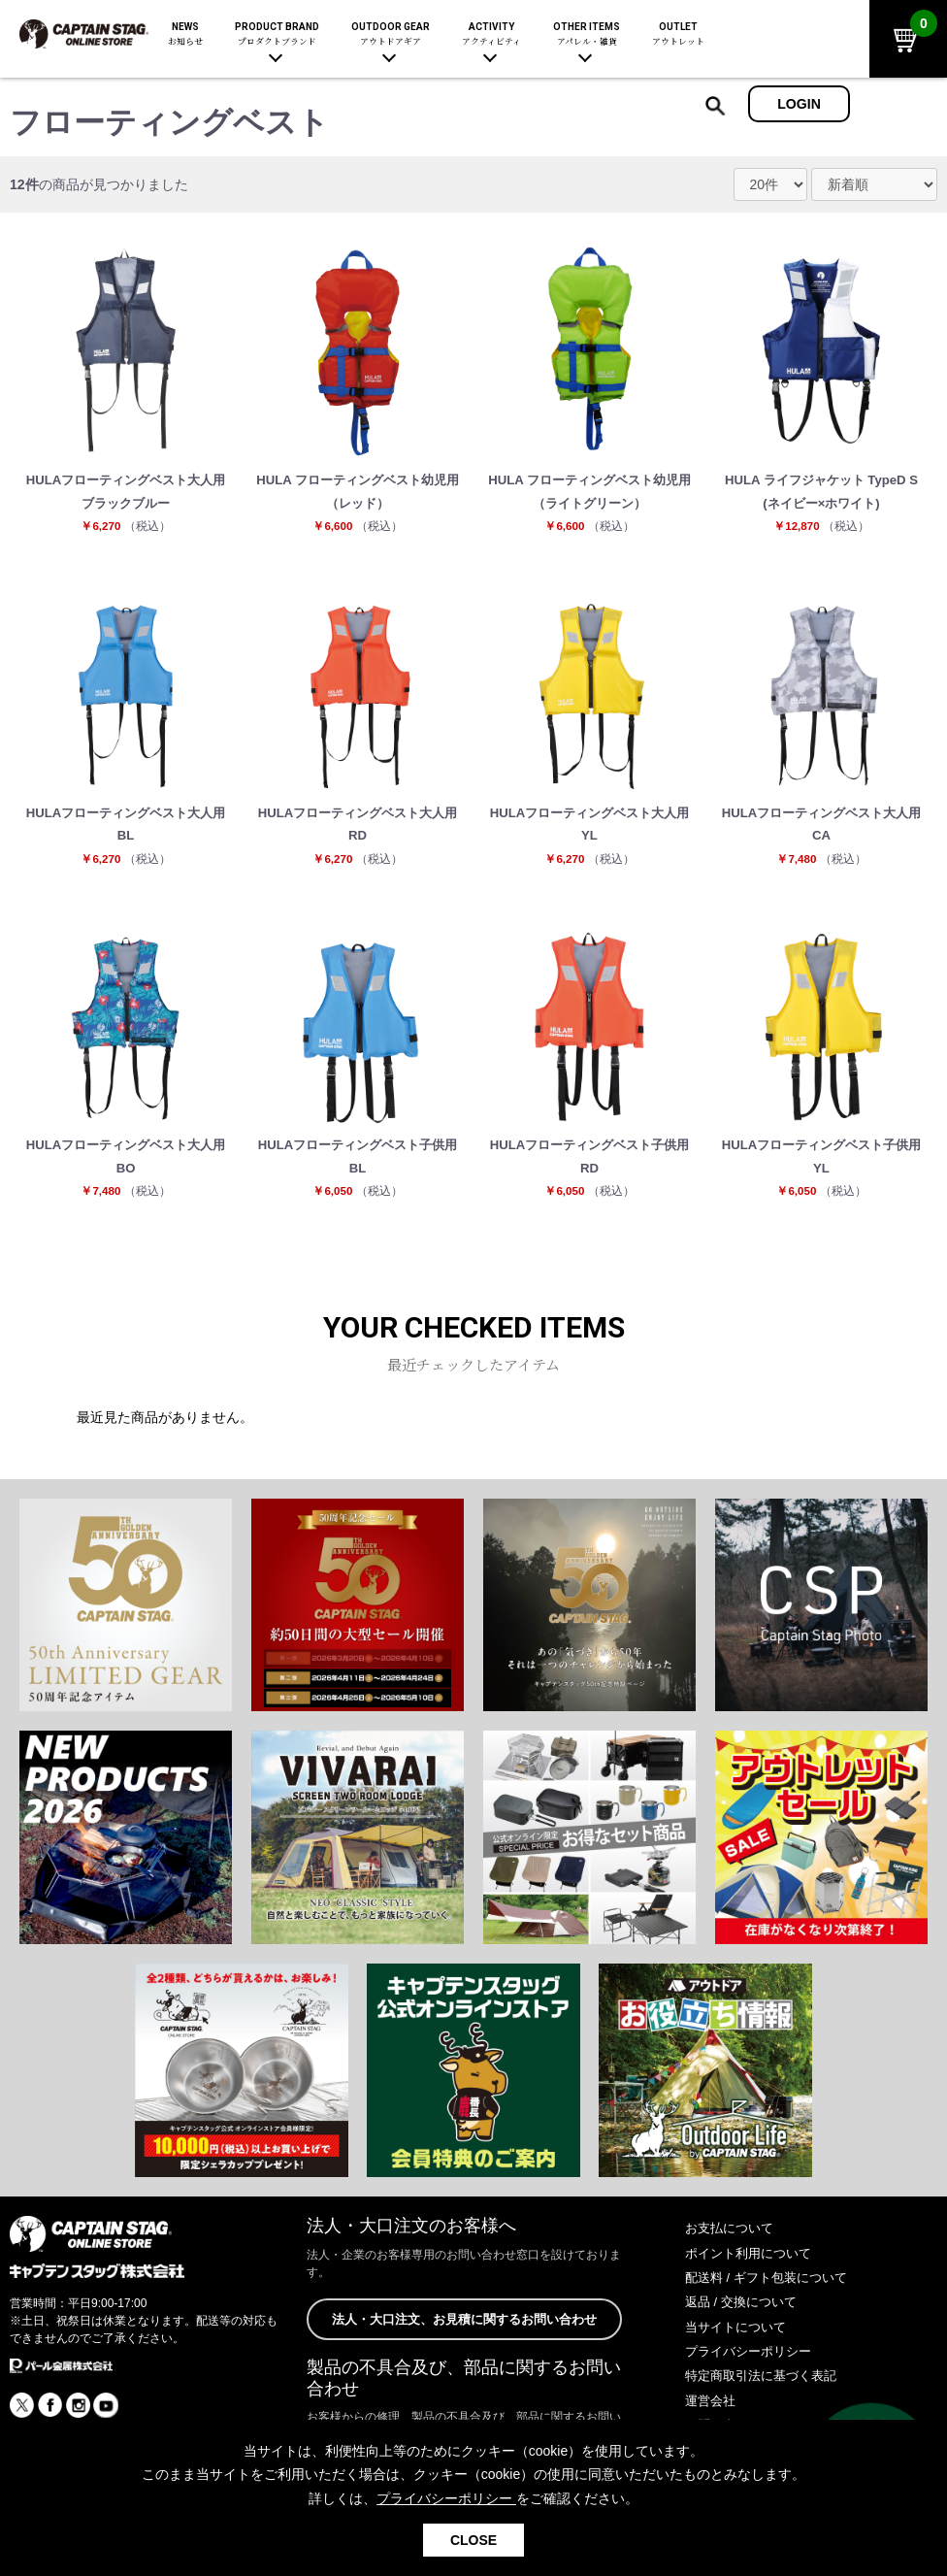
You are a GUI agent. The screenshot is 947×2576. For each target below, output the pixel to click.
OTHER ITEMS (586, 34)
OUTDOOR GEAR (390, 34)
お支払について (732, 2244)
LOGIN (799, 104)
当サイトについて (739, 2342)
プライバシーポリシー (753, 2366)
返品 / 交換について (745, 2317)
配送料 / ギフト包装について (772, 2292)
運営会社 (712, 2416)
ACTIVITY (491, 34)
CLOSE (473, 2540)
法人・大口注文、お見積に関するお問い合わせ (463, 2335)
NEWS (185, 34)
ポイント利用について (753, 2268)
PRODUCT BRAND (277, 34)
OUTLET (678, 34)
